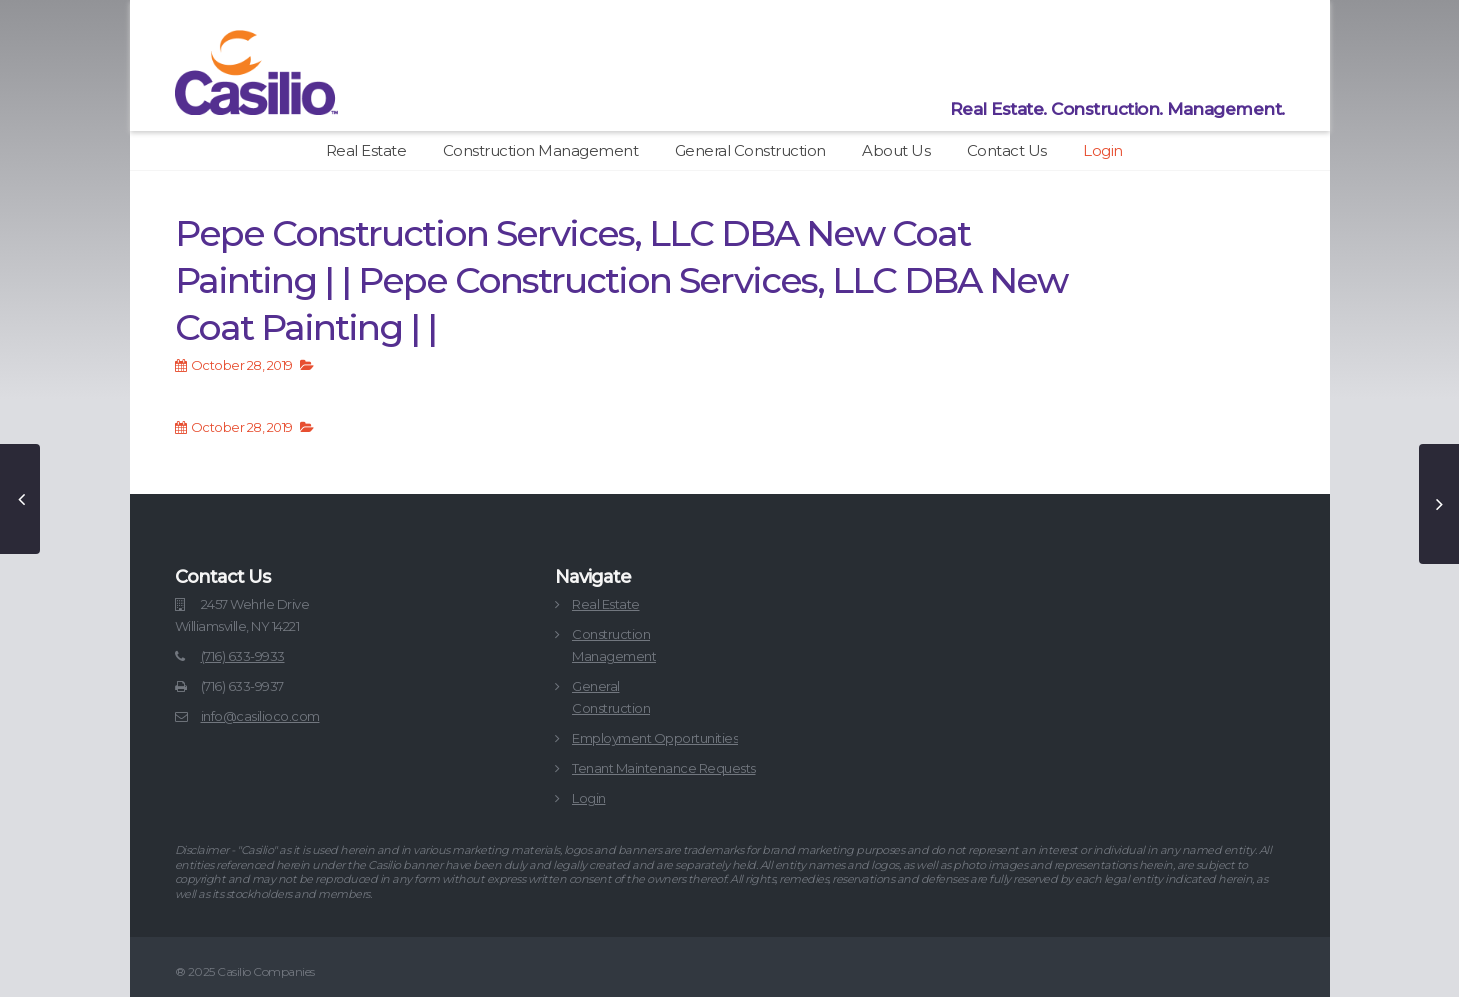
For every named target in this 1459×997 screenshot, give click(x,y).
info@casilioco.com (260, 716)
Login (1103, 150)
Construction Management (541, 150)
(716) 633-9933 (243, 656)
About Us (896, 150)
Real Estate (366, 150)
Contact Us (1007, 150)
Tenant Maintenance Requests (664, 768)
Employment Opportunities (655, 738)
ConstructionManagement (614, 645)
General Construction (750, 150)
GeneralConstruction (611, 697)
